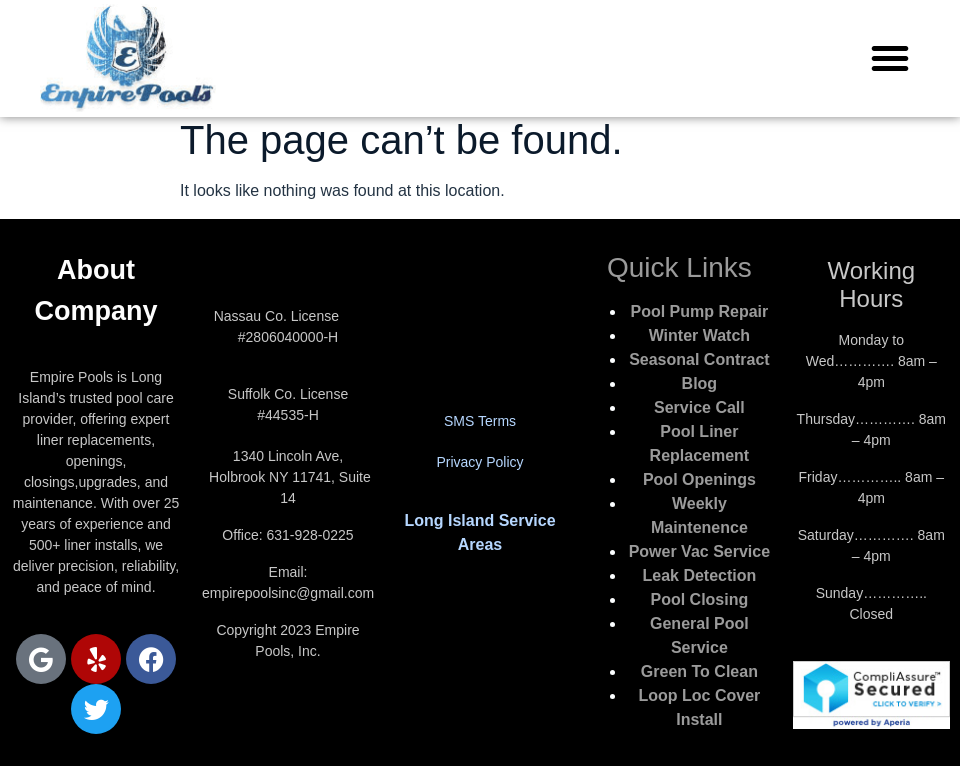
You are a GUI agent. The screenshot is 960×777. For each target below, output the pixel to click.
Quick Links (679, 267)
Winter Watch (699, 335)
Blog (700, 383)
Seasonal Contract (699, 359)
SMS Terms (480, 421)
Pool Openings (699, 479)
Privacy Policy (479, 462)
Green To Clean (699, 671)
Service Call (699, 407)
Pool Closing (699, 599)
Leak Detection (699, 575)
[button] (890, 58)
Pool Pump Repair (699, 311)
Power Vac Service (699, 551)
